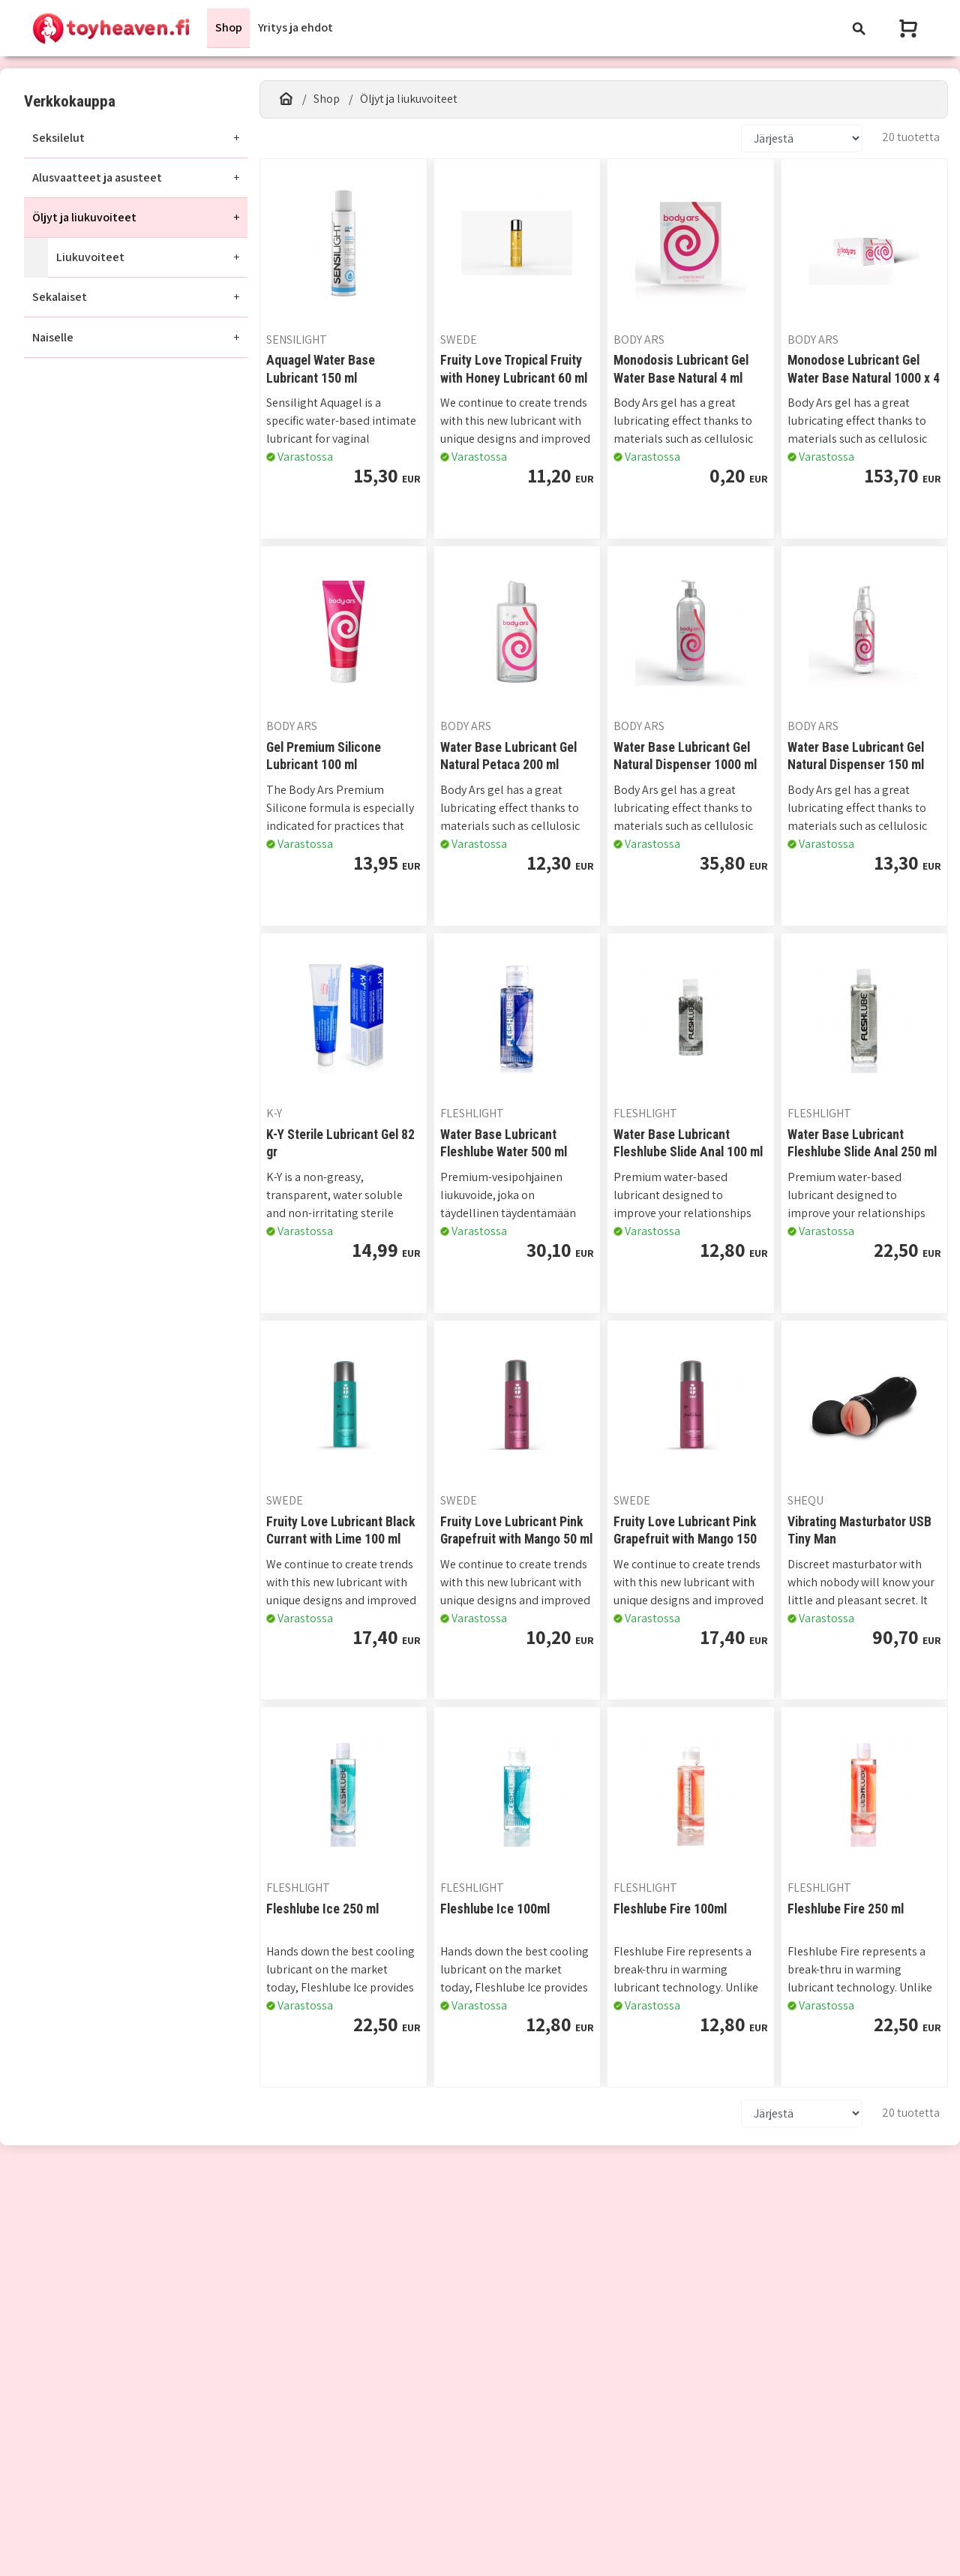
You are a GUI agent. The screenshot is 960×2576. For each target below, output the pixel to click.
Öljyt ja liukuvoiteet (84, 217)
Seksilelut (58, 138)
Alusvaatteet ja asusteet (97, 177)
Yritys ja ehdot (295, 27)
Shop (228, 27)
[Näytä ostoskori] (910, 28)
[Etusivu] (286, 99)
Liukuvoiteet (90, 257)
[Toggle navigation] (859, 28)
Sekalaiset (59, 297)
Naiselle (53, 337)
